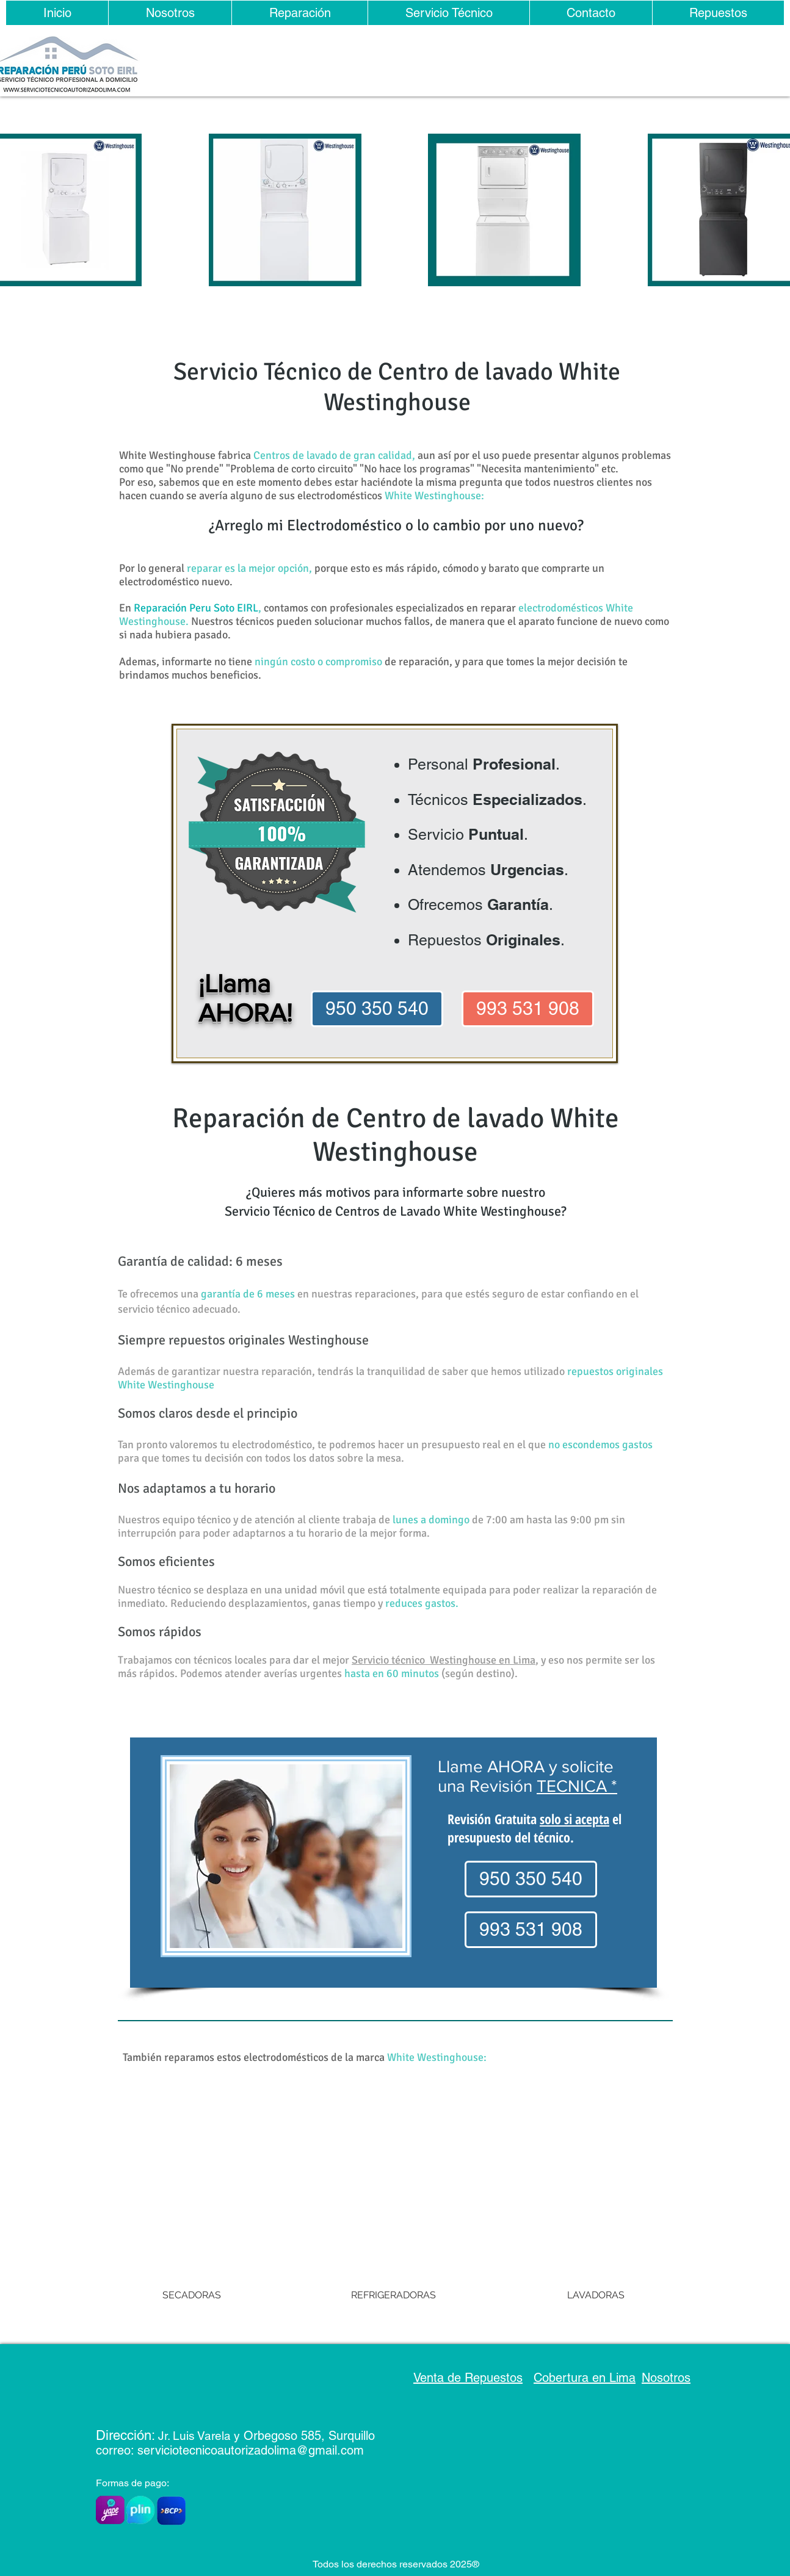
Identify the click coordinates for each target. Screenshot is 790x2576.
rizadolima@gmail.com (302, 2450)
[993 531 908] (528, 1008)
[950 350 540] (377, 1008)
